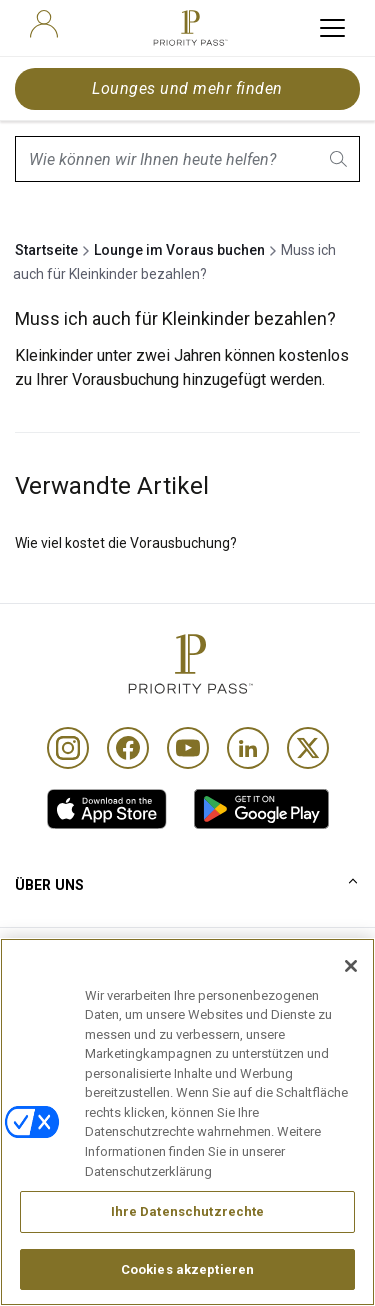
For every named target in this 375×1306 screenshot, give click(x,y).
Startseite (46, 250)
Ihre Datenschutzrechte (188, 1251)
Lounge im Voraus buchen (179, 250)
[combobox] (187, 159)
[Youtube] (188, 748)
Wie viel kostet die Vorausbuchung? (126, 543)
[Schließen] (351, 1006)
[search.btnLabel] (340, 159)
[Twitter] (308, 748)
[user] (44, 24)
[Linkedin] (248, 748)
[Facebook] (128, 748)
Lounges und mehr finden (187, 88)
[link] (107, 809)
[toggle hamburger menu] (332, 28)
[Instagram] (68, 748)
